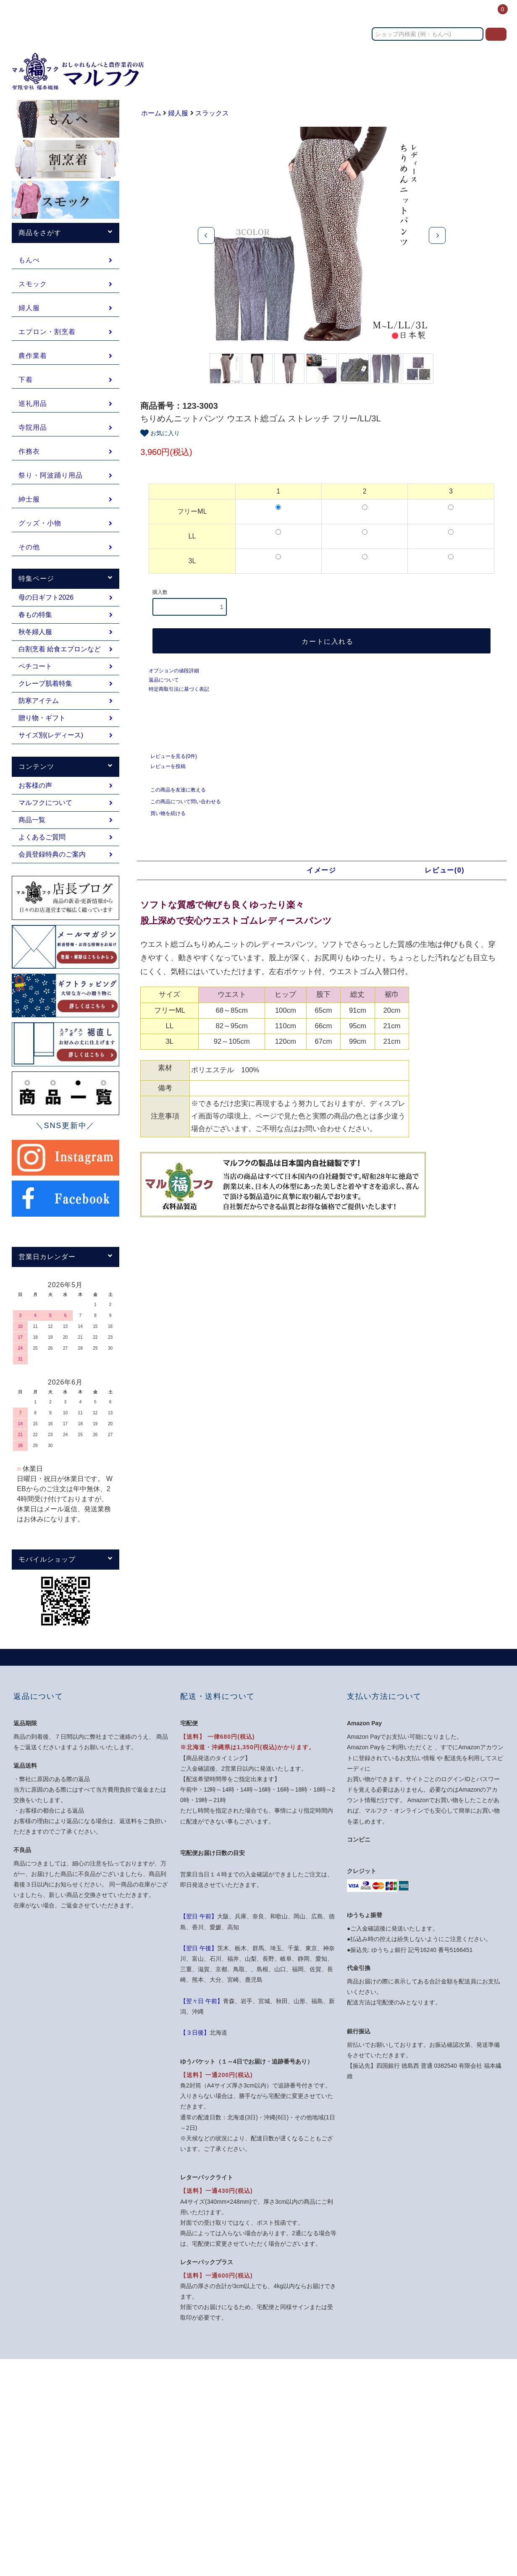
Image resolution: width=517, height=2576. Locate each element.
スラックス (212, 113)
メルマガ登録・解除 (289, 2479)
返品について (164, 687)
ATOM (288, 2494)
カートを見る (406, 2433)
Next (437, 235)
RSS (269, 2494)
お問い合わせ (382, 13)
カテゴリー (282, 13)
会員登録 (400, 2403)
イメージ (321, 877)
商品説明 (198, 877)
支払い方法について (289, 2403)
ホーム (247, 13)
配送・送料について (289, 2418)
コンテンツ (427, 13)
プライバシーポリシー (292, 2464)
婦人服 (178, 113)
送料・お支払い (330, 13)
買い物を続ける (163, 820)
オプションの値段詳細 (174, 678)
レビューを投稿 (163, 773)
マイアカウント (409, 2388)
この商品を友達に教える (173, 797)
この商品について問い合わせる (180, 809)
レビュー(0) (445, 877)
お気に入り (160, 440)
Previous (206, 235)
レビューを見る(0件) (168, 763)
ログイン (465, 13)
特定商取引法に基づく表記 (179, 697)
